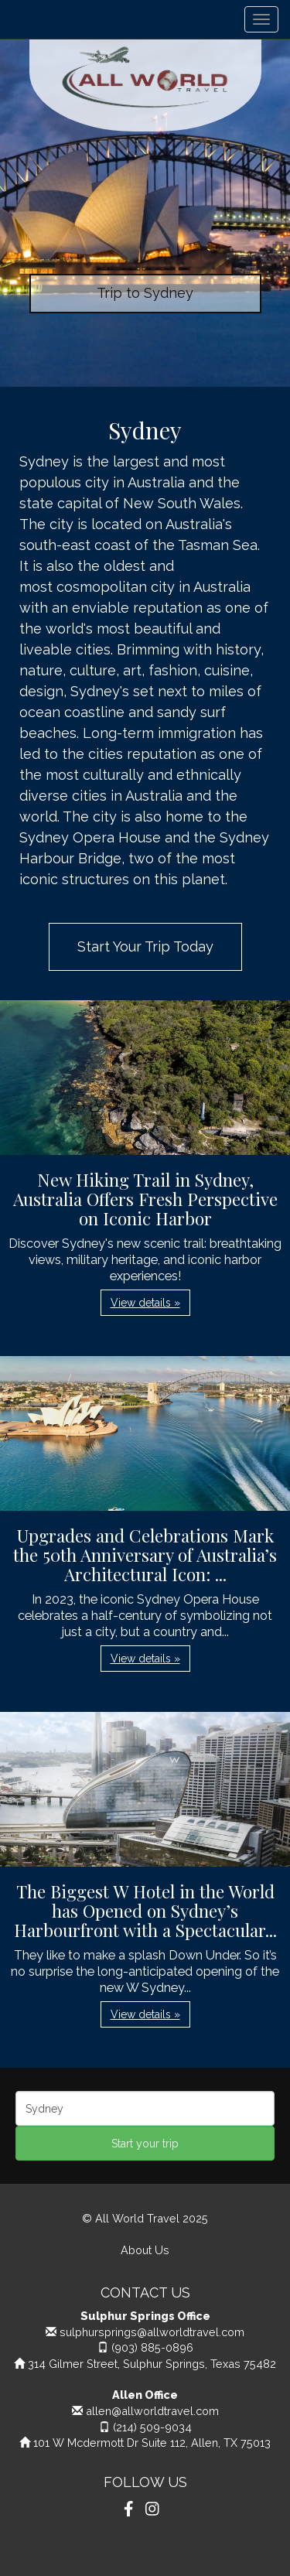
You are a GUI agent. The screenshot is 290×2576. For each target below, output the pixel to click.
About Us (145, 2250)
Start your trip (145, 2143)
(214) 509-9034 (152, 2427)
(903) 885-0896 (152, 2347)
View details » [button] (145, 1303)
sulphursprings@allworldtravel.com (152, 2332)
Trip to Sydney (145, 293)
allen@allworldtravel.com (152, 2410)
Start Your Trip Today (145, 946)
